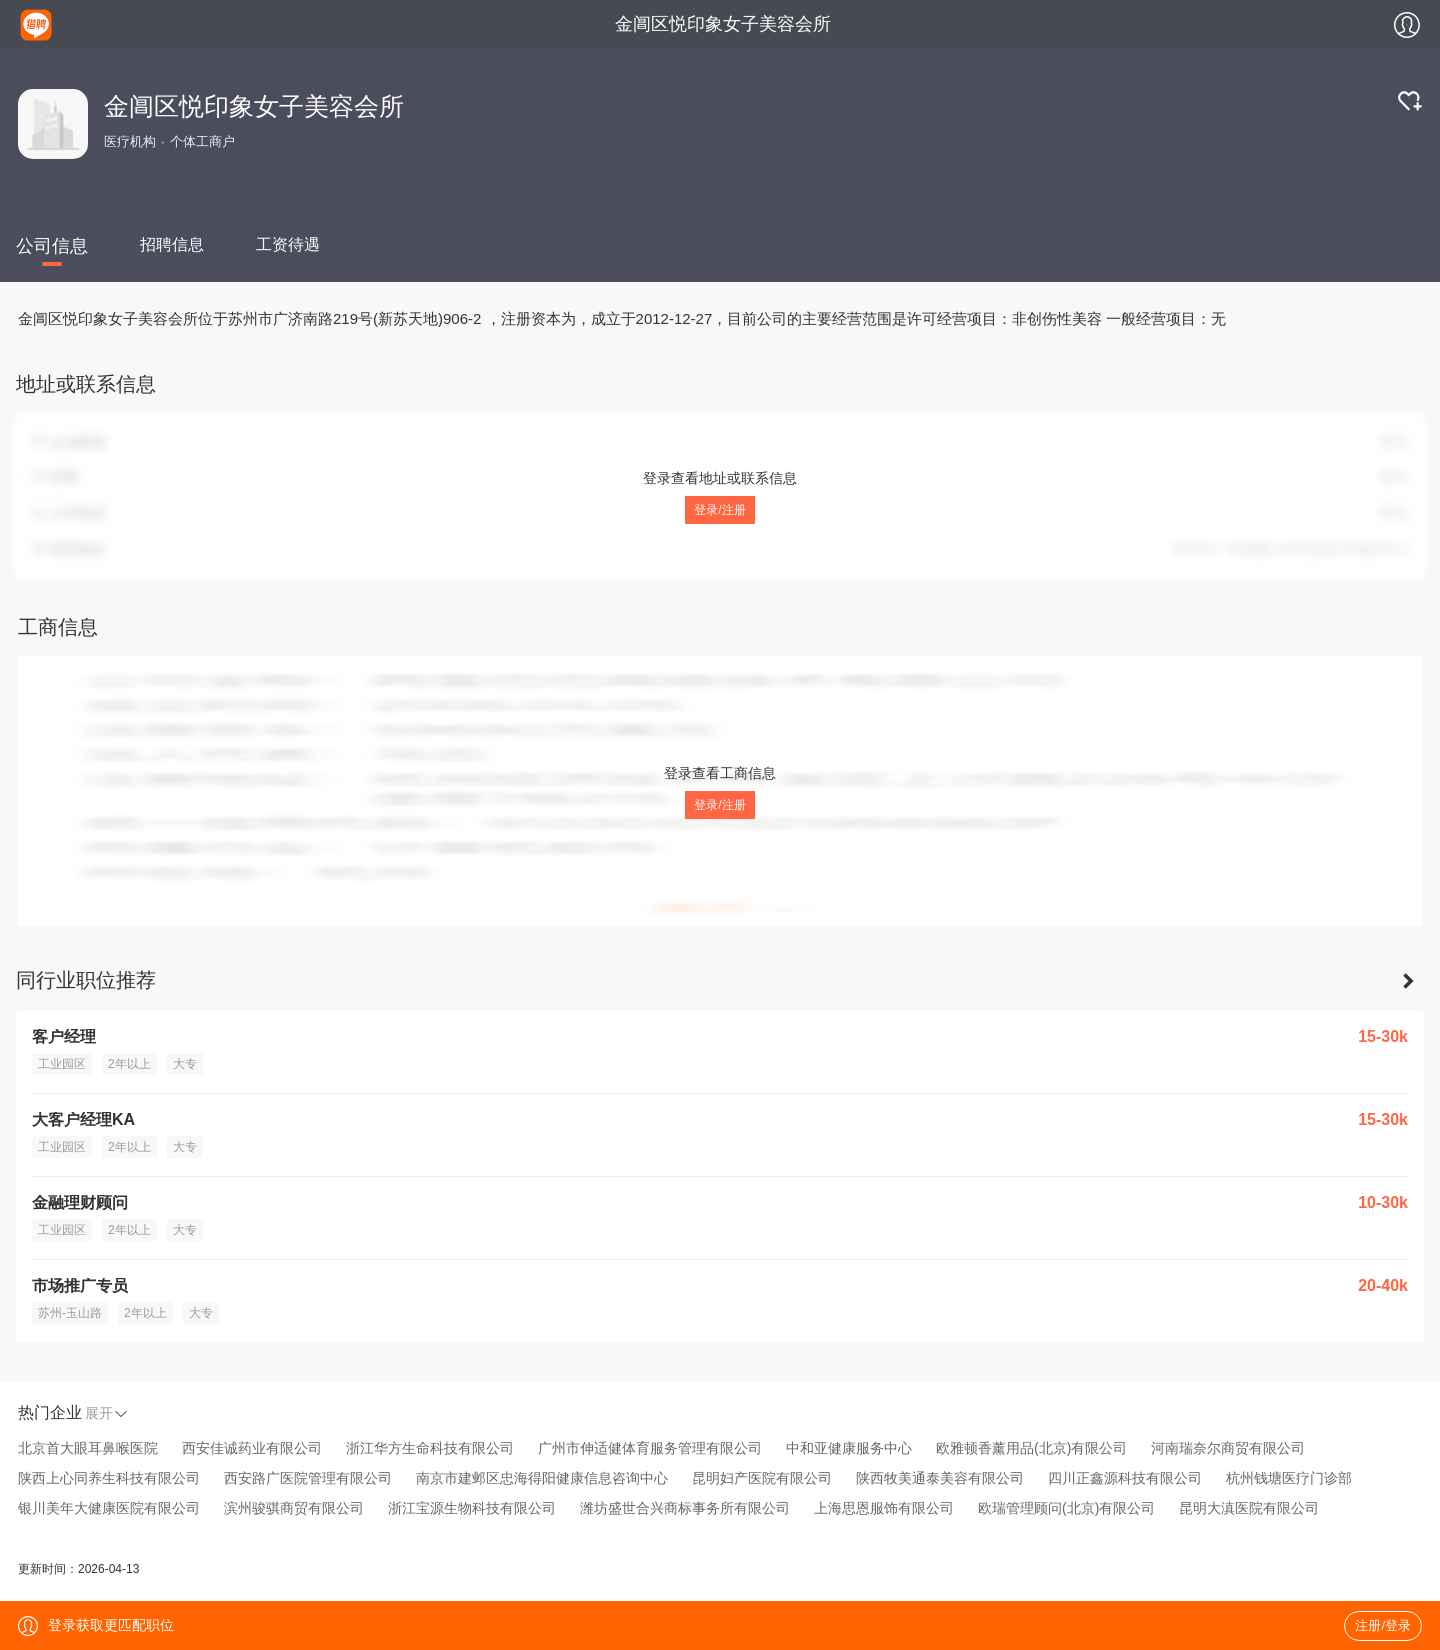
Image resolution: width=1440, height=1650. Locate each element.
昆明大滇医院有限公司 (1249, 1508)
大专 (185, 1064)
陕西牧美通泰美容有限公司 (940, 1478)
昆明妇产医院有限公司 (762, 1478)
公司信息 (52, 246)
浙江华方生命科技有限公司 (430, 1448)
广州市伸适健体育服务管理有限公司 (650, 1448)
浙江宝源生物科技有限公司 (472, 1508)
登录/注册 (719, 510)
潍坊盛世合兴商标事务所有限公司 (685, 1508)
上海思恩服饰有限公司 (884, 1508)
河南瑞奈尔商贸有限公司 (1228, 1448)
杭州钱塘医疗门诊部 (1289, 1478)
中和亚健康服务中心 (849, 1448)
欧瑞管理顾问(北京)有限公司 (1066, 1508)
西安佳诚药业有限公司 (252, 1448)
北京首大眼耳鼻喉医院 (88, 1448)
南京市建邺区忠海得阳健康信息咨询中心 (542, 1478)
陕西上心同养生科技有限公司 (109, 1478)
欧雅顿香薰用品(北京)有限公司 (1031, 1448)
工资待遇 (288, 244)
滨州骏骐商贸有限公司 (294, 1508)
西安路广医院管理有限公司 (308, 1478)
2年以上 (129, 1064)
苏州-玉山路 (70, 1313)
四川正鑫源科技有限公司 (1125, 1478)
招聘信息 (172, 244)
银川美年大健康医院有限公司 (109, 1508)
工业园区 (62, 1064)
